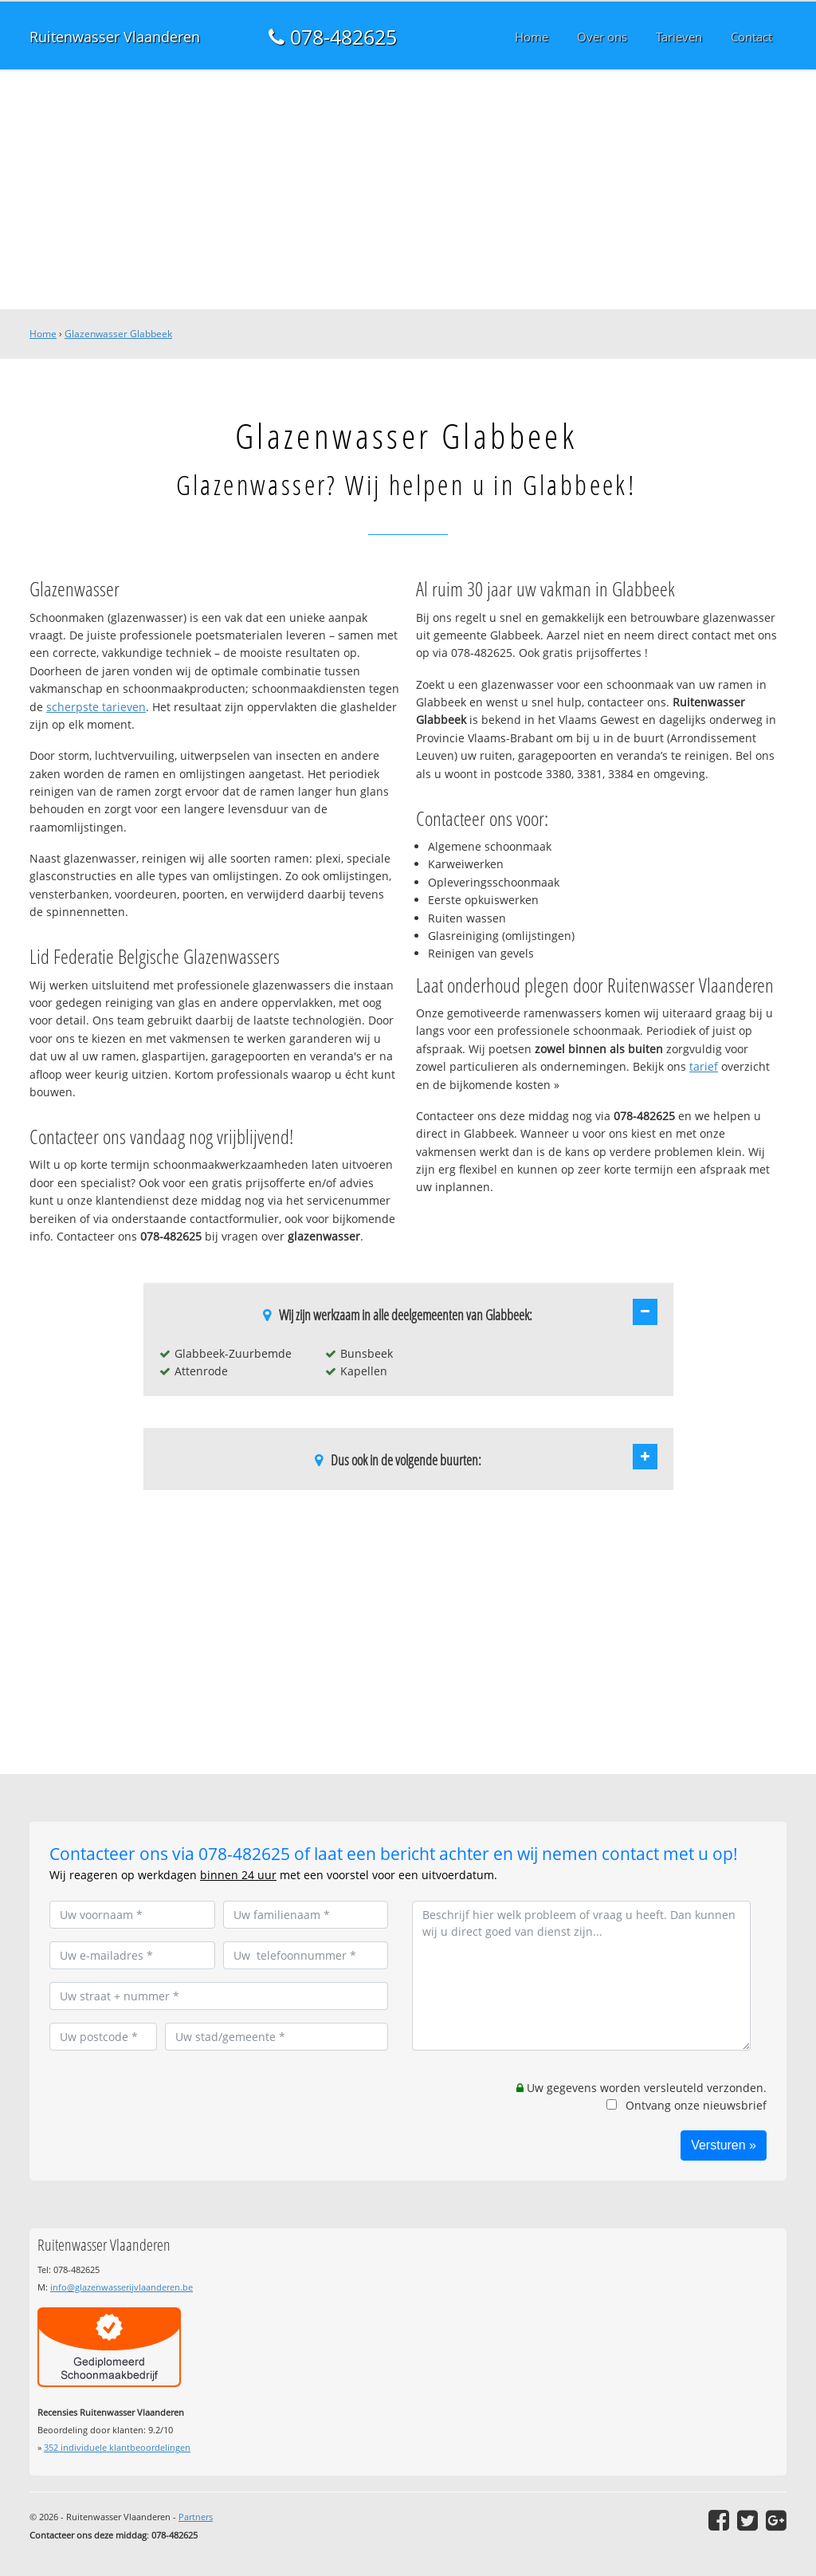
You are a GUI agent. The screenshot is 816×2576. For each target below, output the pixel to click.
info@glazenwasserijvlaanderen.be (121, 2287)
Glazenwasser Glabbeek (118, 333)
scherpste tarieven (96, 706)
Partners (195, 2517)
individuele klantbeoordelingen (117, 2447)
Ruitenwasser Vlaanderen (114, 36)
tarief (703, 1066)
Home (43, 333)
